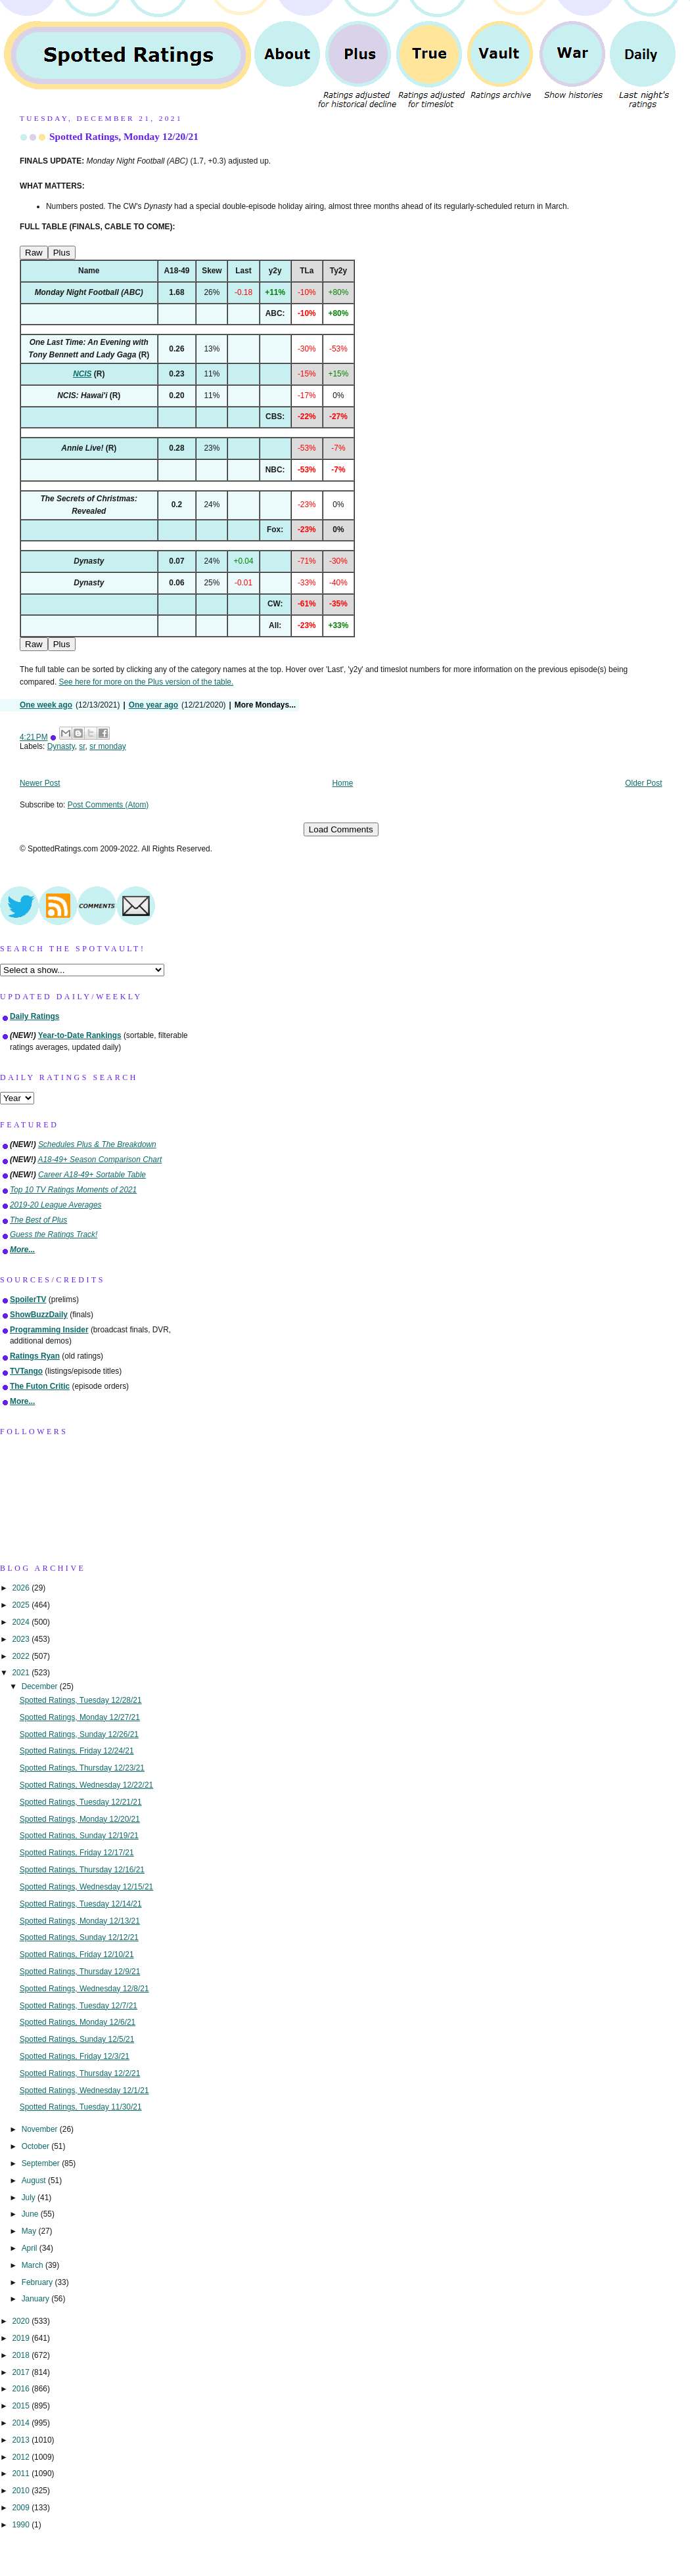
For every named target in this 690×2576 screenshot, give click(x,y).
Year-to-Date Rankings (80, 1035)
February (38, 2282)
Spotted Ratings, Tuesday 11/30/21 (81, 2107)
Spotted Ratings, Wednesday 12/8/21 (84, 1988)
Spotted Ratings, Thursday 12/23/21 (82, 1768)
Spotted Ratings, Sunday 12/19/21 (79, 1835)
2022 (22, 1656)
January (37, 2298)
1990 (22, 2524)
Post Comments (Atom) (108, 804)
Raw (34, 253)
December (41, 1686)
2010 (22, 2490)
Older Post (643, 783)
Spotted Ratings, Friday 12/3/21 (74, 2056)
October (37, 2146)
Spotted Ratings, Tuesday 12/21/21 (81, 1802)
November (41, 2129)
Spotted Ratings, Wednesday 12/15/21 (86, 1886)
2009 (22, 2507)
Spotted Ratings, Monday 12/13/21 (80, 1921)
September (42, 2163)
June (31, 2214)
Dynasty (61, 746)
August (35, 2180)
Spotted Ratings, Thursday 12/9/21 (80, 1971)
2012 (22, 2457)
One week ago (46, 705)
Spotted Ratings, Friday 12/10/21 (77, 1954)
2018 (22, 2355)
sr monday (107, 746)
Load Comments (341, 829)
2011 (22, 2473)
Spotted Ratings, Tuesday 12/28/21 (81, 1700)
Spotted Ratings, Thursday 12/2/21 (80, 2073)
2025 (22, 1605)
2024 (22, 1622)
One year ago (153, 705)
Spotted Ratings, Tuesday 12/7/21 (78, 2005)
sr (82, 746)
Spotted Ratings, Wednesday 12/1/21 (84, 2090)
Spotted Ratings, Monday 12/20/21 (123, 136)
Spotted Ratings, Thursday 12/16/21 (82, 1869)
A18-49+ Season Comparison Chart (100, 1159)
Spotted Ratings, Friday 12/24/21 (77, 1750)
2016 (22, 2388)
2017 (22, 2372)
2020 (22, 2321)
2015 (22, 2405)
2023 (22, 1639)
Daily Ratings (34, 1016)
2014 (22, 2423)
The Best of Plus (38, 1220)
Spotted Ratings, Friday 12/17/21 (77, 1852)
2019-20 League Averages (56, 1204)
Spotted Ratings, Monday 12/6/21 (78, 2022)
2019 (22, 2338)
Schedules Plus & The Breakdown (97, 1144)
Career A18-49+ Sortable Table (92, 1174)
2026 (22, 1588)
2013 (22, 2440)
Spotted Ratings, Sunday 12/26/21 (79, 1734)
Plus (61, 253)
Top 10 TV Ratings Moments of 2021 (73, 1189)
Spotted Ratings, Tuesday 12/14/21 (81, 1904)
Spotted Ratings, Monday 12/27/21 (80, 1717)
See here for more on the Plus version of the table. (145, 682)
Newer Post (40, 783)
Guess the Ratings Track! (53, 1234)
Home (343, 783)
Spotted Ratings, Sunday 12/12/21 (79, 1937)
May (30, 2231)
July (29, 2197)
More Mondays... (265, 705)
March (33, 2265)
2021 (22, 1672)
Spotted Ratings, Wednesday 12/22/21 (86, 1785)
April (30, 2248)
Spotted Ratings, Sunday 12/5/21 (77, 2039)
